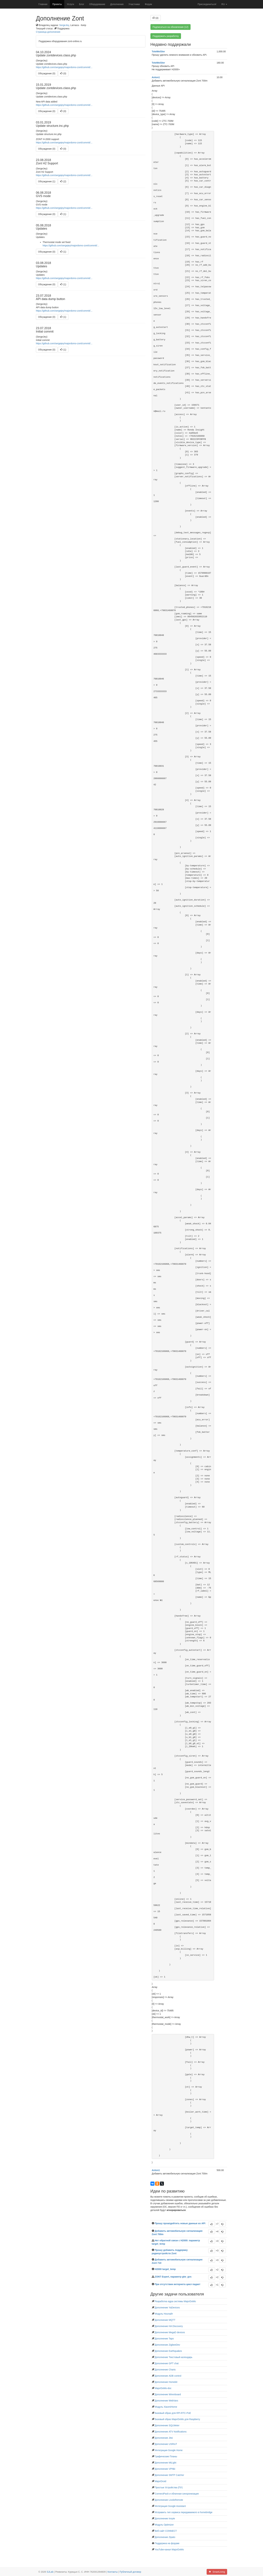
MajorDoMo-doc (163, 2388)
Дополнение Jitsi (164, 2437)
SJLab (50, 2571)
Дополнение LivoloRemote (169, 2500)
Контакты (113, 2571)
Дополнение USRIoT (166, 2444)
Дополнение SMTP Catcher (169, 2475)
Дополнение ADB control (168, 2375)
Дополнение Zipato (165, 2537)
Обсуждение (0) (46, 73)
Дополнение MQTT (165, 2320)
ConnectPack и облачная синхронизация (177, 2493)
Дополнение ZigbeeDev (167, 2344)
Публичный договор (130, 2571)
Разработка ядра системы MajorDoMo (175, 2301)
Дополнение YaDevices (167, 2307)
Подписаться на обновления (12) (171, 27)
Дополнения (116, 4)
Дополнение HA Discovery (169, 2326)
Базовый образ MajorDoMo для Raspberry (177, 2419)
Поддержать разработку (166, 36)
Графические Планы (166, 2456)
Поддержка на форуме (167, 2543)
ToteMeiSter (158, 51)
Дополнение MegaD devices (170, 2332)
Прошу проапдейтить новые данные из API (180, 2223)
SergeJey (64, 25)
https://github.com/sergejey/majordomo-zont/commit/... (64, 67)
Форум (148, 4)
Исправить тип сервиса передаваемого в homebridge (183, 2512)
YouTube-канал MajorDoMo (169, 2549)
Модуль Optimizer (164, 2524)
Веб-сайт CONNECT (166, 2531)
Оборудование (97, 4)
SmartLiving (217, 2571)
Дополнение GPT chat (166, 2363)
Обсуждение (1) (46, 181)
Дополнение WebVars (166, 2400)
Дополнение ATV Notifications (171, 2431)
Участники (134, 4)
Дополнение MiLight (165, 2462)
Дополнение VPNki (165, 2469)
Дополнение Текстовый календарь (173, 2357)
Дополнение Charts (165, 2369)
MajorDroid (160, 2481)
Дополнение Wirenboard (168, 2394)
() (63, 73)
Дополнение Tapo (164, 2338)
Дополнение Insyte (165, 2518)
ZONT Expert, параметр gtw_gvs (173, 2276)
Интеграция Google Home (168, 2450)
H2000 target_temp (165, 2269)
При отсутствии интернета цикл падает (177, 2284)
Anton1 (156, 77)
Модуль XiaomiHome (166, 2406)
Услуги (70, 4)
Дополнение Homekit (166, 2382)
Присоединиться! (207, 4)
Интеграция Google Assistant (170, 2506)
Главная (42, 4)
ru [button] (224, 4)
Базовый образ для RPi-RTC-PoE (173, 2413)
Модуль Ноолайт (164, 2313)
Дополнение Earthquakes (168, 2351)
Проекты (57, 4)
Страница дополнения (48, 32)
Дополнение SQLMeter (167, 2425)
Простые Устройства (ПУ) (168, 2487)
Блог (81, 4)
